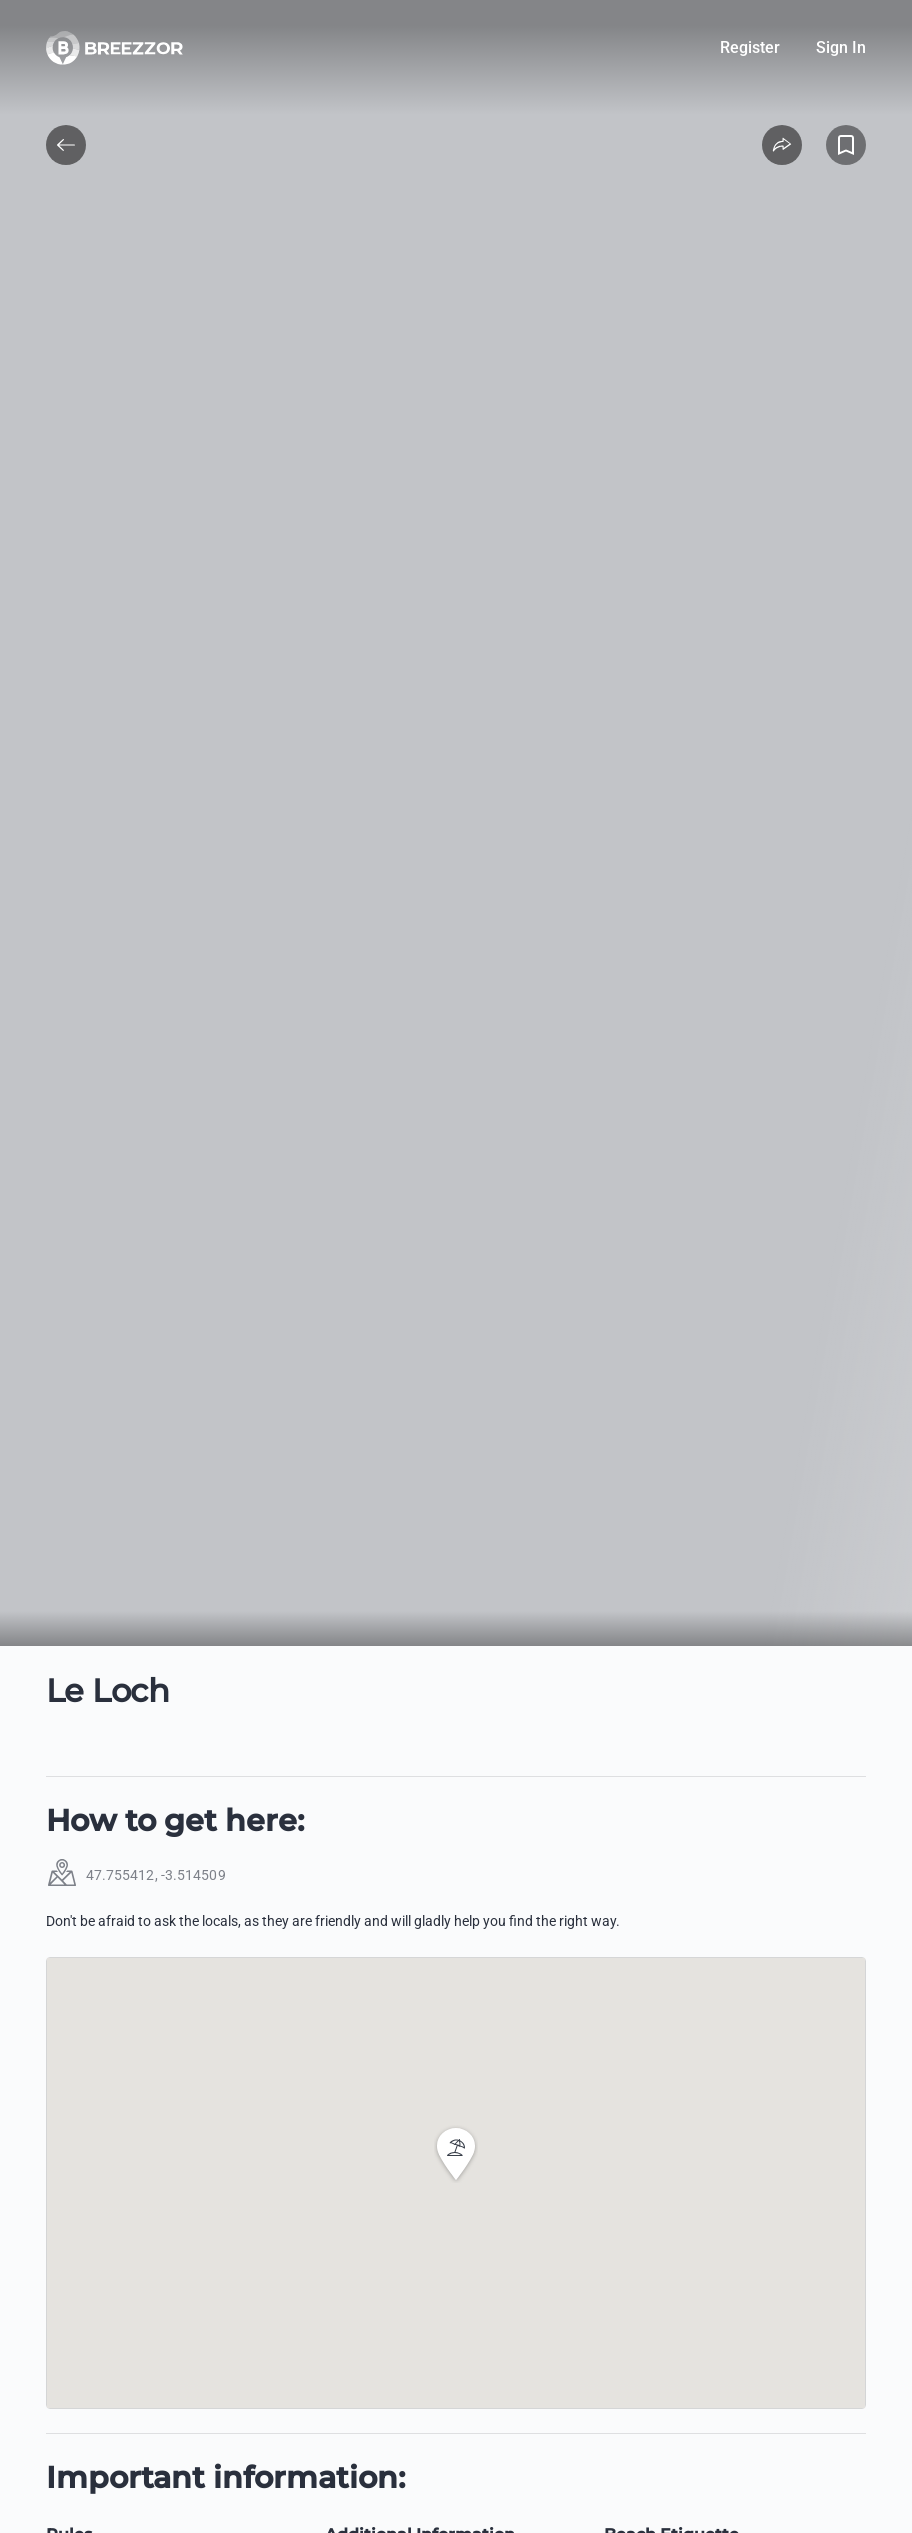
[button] (456, 2154)
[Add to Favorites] (846, 145)
